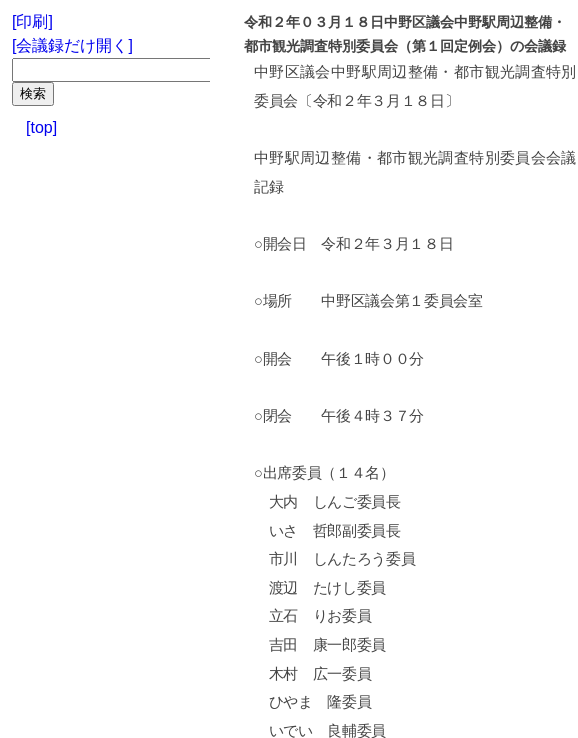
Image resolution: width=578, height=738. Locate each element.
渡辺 (283, 588)
